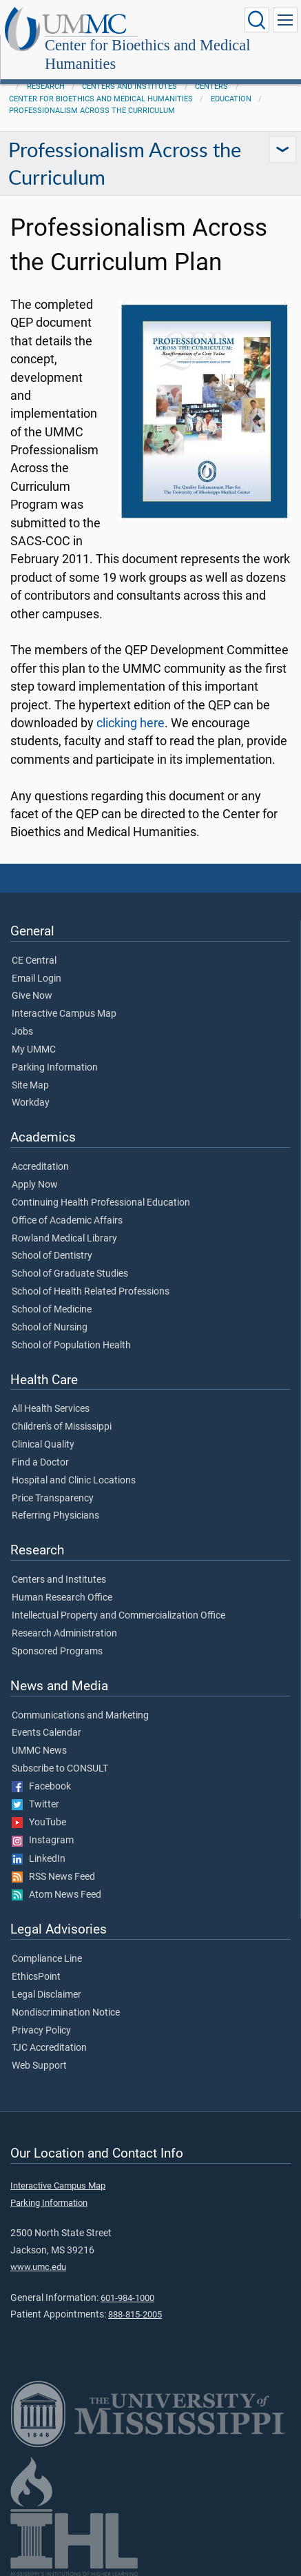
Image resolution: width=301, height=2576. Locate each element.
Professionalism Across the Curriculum (92, 110)
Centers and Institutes (129, 86)
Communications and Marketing (80, 1715)
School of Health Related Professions (90, 1291)
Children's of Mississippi (62, 1426)
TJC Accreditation (49, 2047)
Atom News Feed (56, 1894)
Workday (31, 1102)
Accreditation (40, 1167)
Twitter (35, 1804)
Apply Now (35, 1184)
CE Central (34, 960)
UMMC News (39, 1750)
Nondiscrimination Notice (66, 2012)
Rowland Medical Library (64, 1238)
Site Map (30, 1085)
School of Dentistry (52, 1255)
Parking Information (55, 1067)
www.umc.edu (38, 2267)
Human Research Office (62, 1597)
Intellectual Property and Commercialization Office (118, 1615)
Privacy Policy (41, 2030)
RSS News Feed (53, 1877)
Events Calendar (46, 1732)
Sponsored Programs (57, 1651)
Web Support (39, 2065)
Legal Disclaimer (46, 1994)
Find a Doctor (40, 1462)
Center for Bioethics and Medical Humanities (147, 54)
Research (46, 86)
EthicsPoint (36, 1976)
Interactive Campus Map (64, 1014)
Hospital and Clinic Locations (74, 1480)
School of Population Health (71, 1345)
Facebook (41, 1786)
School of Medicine (52, 1309)
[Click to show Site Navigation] (285, 20)
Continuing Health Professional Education (101, 1202)
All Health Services (51, 1408)
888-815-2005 (135, 2314)
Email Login (36, 978)
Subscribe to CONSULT (60, 1768)
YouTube (39, 1822)
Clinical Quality (43, 1444)
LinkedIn (38, 1859)
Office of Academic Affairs (67, 1220)
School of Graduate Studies (70, 1273)
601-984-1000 (127, 2298)
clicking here (130, 723)
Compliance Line (47, 1959)
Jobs (22, 1031)
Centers (211, 86)
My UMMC (34, 1049)
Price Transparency (53, 1498)
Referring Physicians (55, 1515)
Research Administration (64, 1633)
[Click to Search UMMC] (257, 20)
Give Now (32, 996)
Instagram (43, 1840)
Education (231, 98)
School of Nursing (49, 1327)
